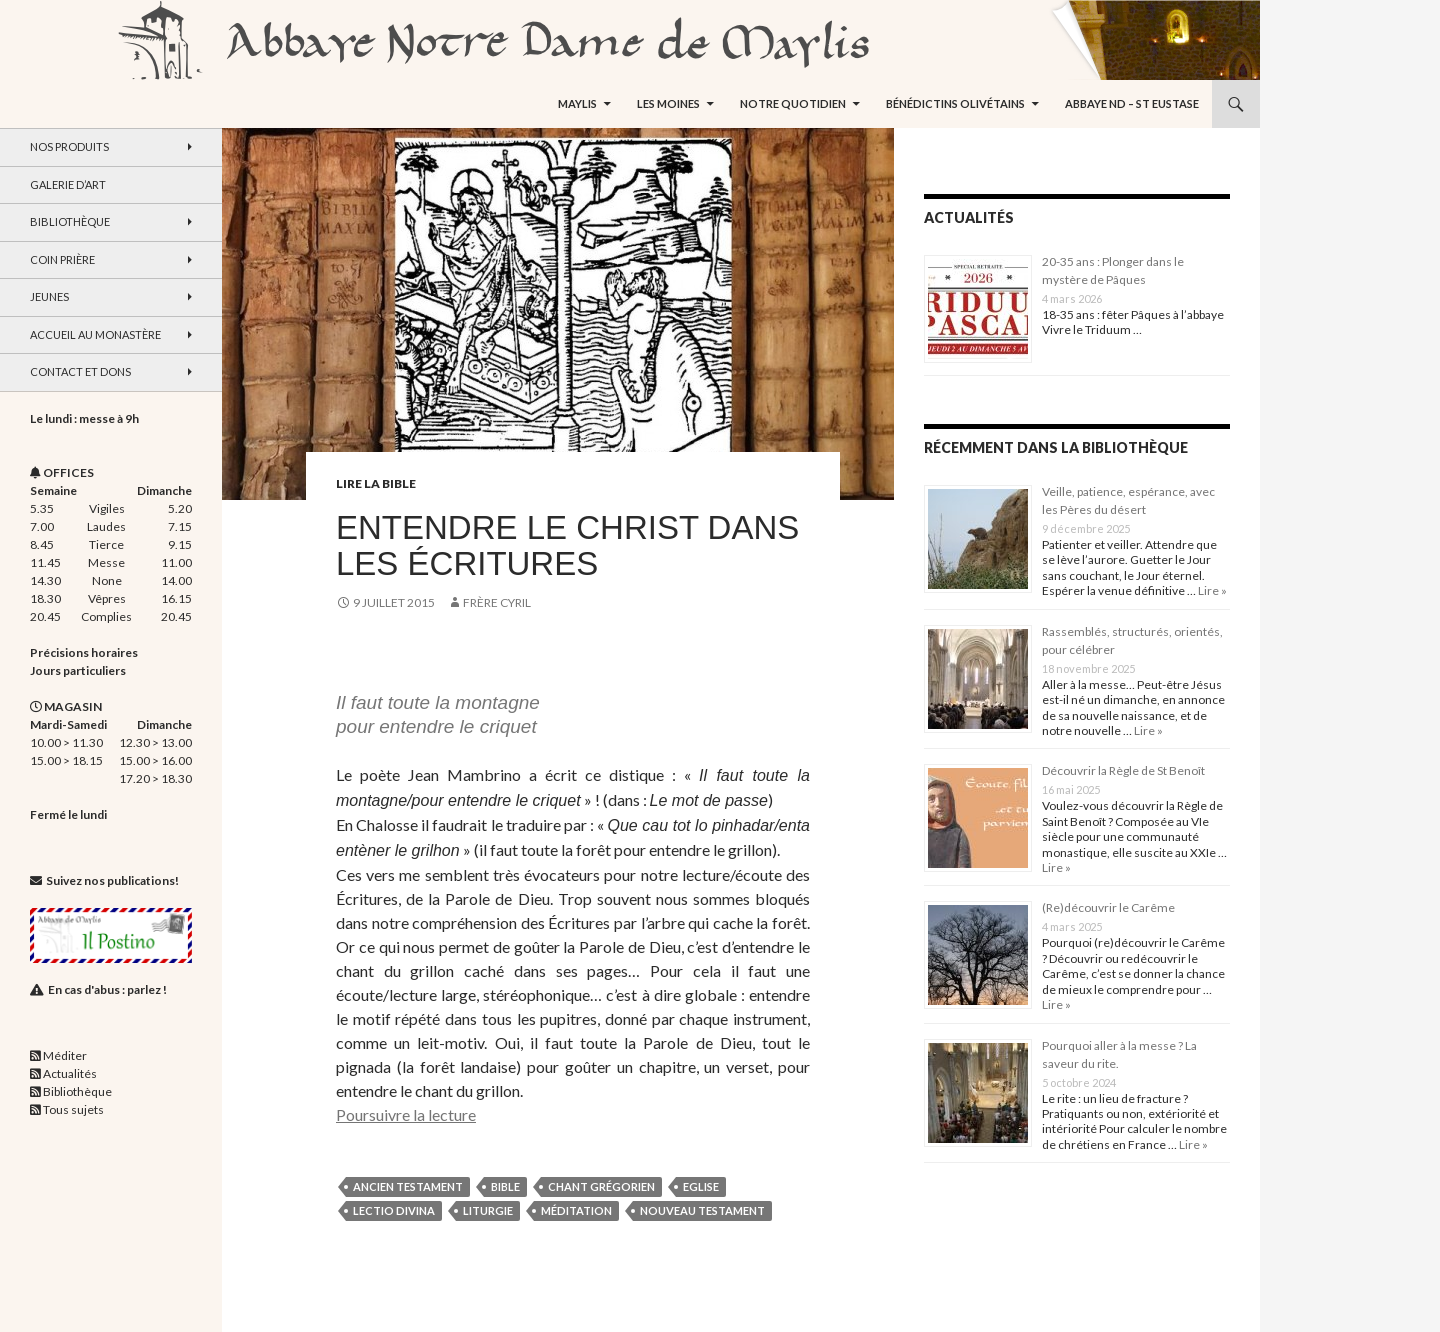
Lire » (1211, 590)
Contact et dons (80, 371)
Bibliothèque (70, 221)
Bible (505, 1186)
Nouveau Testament (702, 1210)
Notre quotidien (793, 103)
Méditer (65, 1055)
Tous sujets (73, 1109)
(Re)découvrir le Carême (1108, 907)
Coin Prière (62, 259)
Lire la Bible (376, 483)
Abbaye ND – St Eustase (1132, 103)
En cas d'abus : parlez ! (107, 989)
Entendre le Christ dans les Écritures (567, 545)
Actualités (70, 1073)
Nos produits (69, 146)
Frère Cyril (497, 602)
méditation (576, 1210)
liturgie (488, 1210)
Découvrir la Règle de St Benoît (1123, 770)
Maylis (577, 103)
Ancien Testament (408, 1186)
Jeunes (49, 296)
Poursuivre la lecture (406, 1114)
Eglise (701, 1186)
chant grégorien (601, 1186)
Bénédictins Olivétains (955, 103)
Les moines (668, 103)
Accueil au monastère (95, 334)
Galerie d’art (68, 184)
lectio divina (394, 1210)
